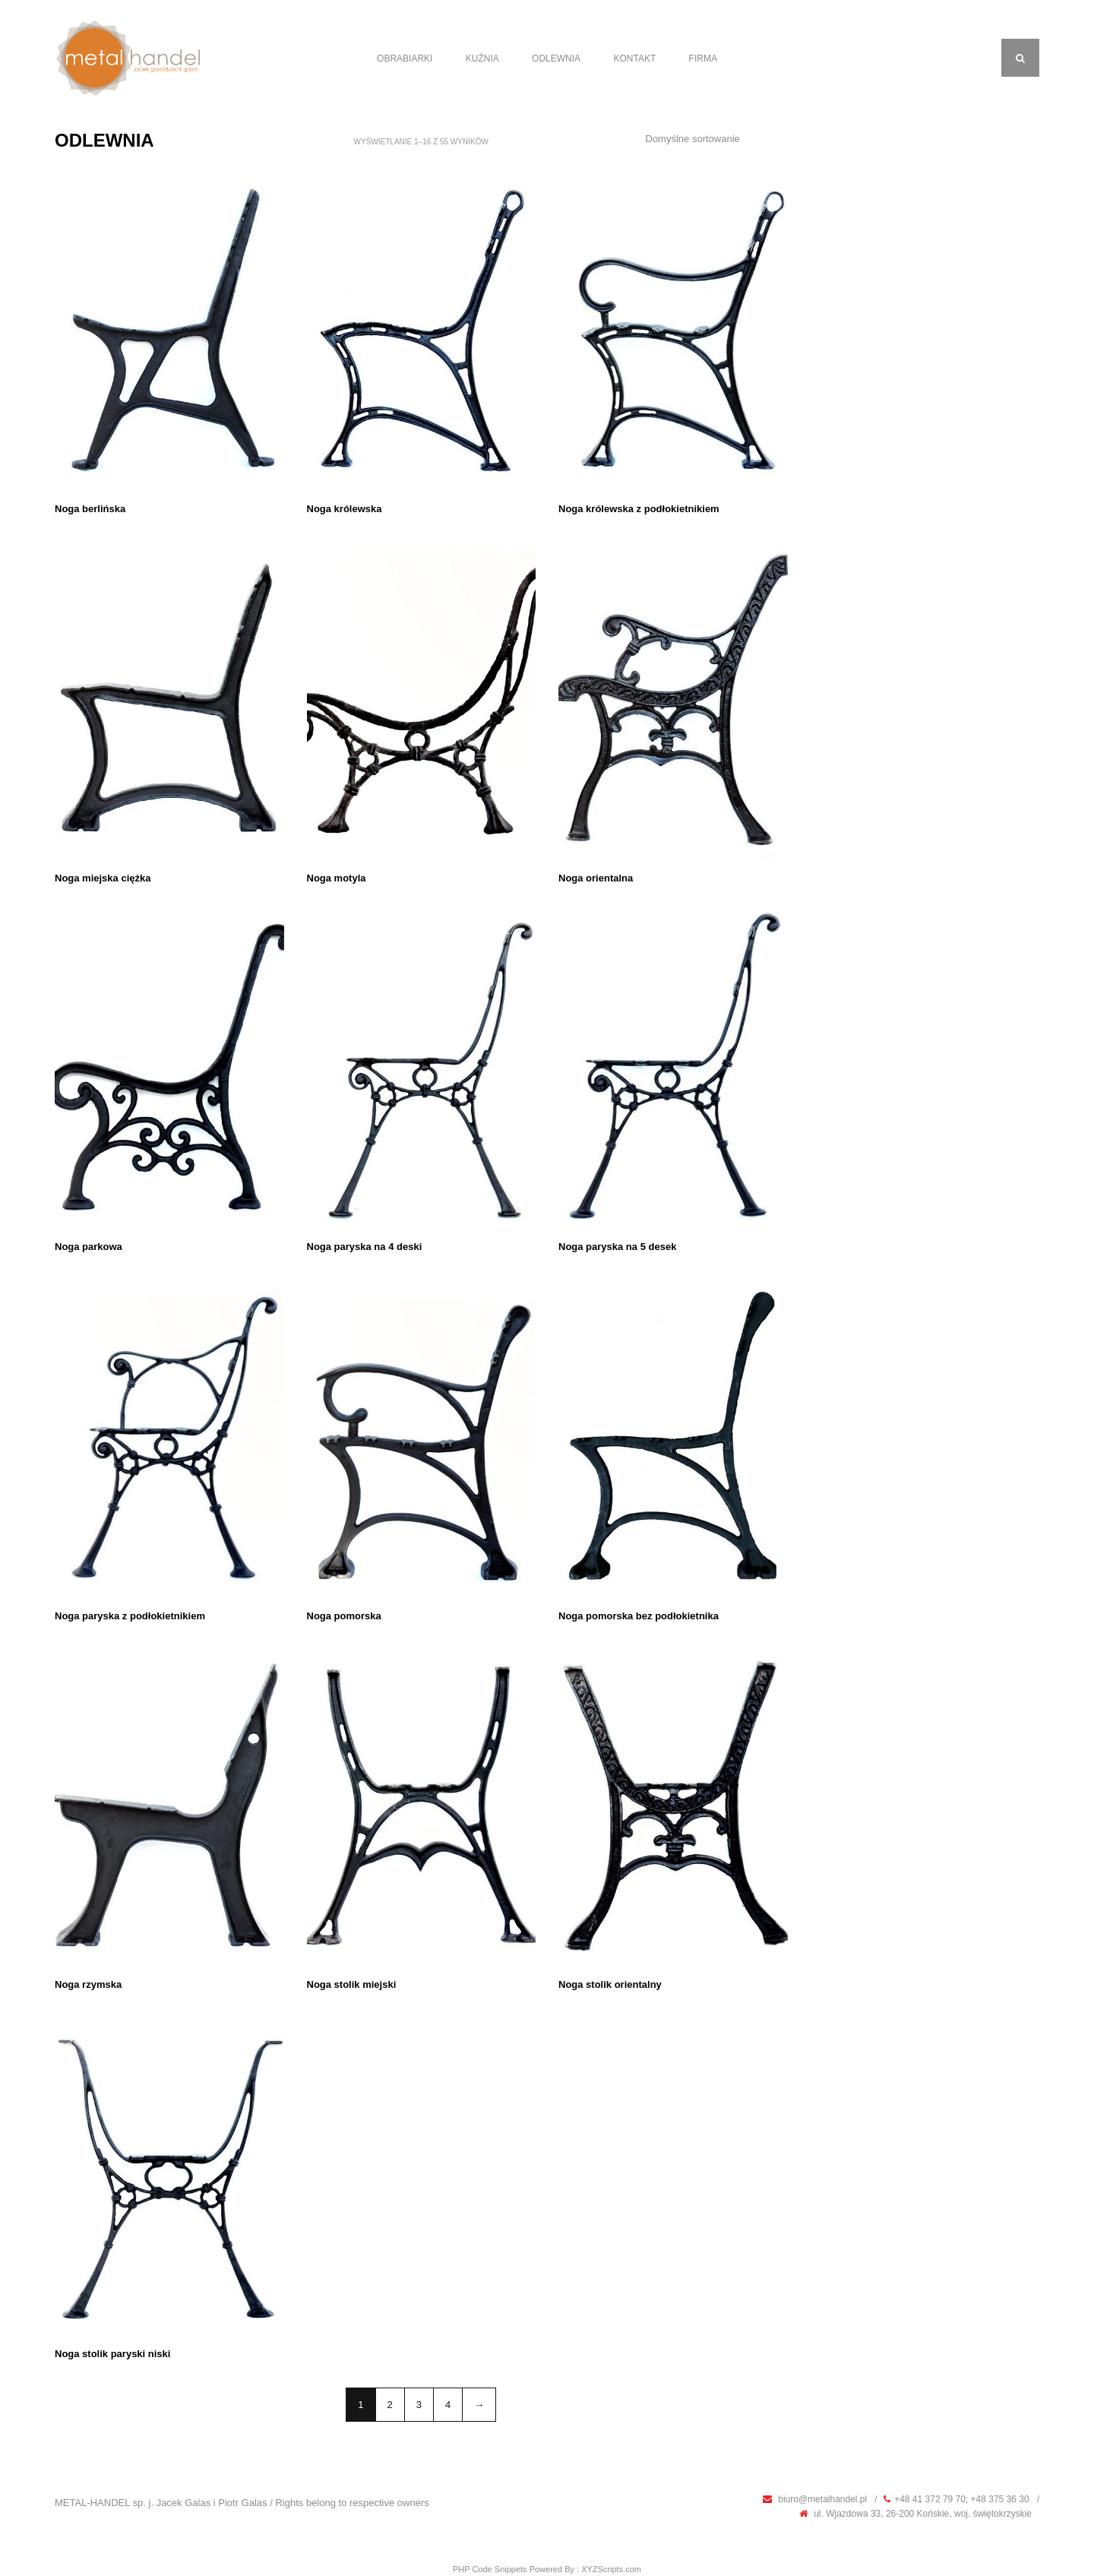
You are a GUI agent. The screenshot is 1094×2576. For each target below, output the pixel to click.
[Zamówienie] (711, 139)
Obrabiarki (404, 58)
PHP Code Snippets (490, 2569)
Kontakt (634, 58)
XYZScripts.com (611, 2569)
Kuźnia (482, 58)
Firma (703, 58)
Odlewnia (556, 58)
